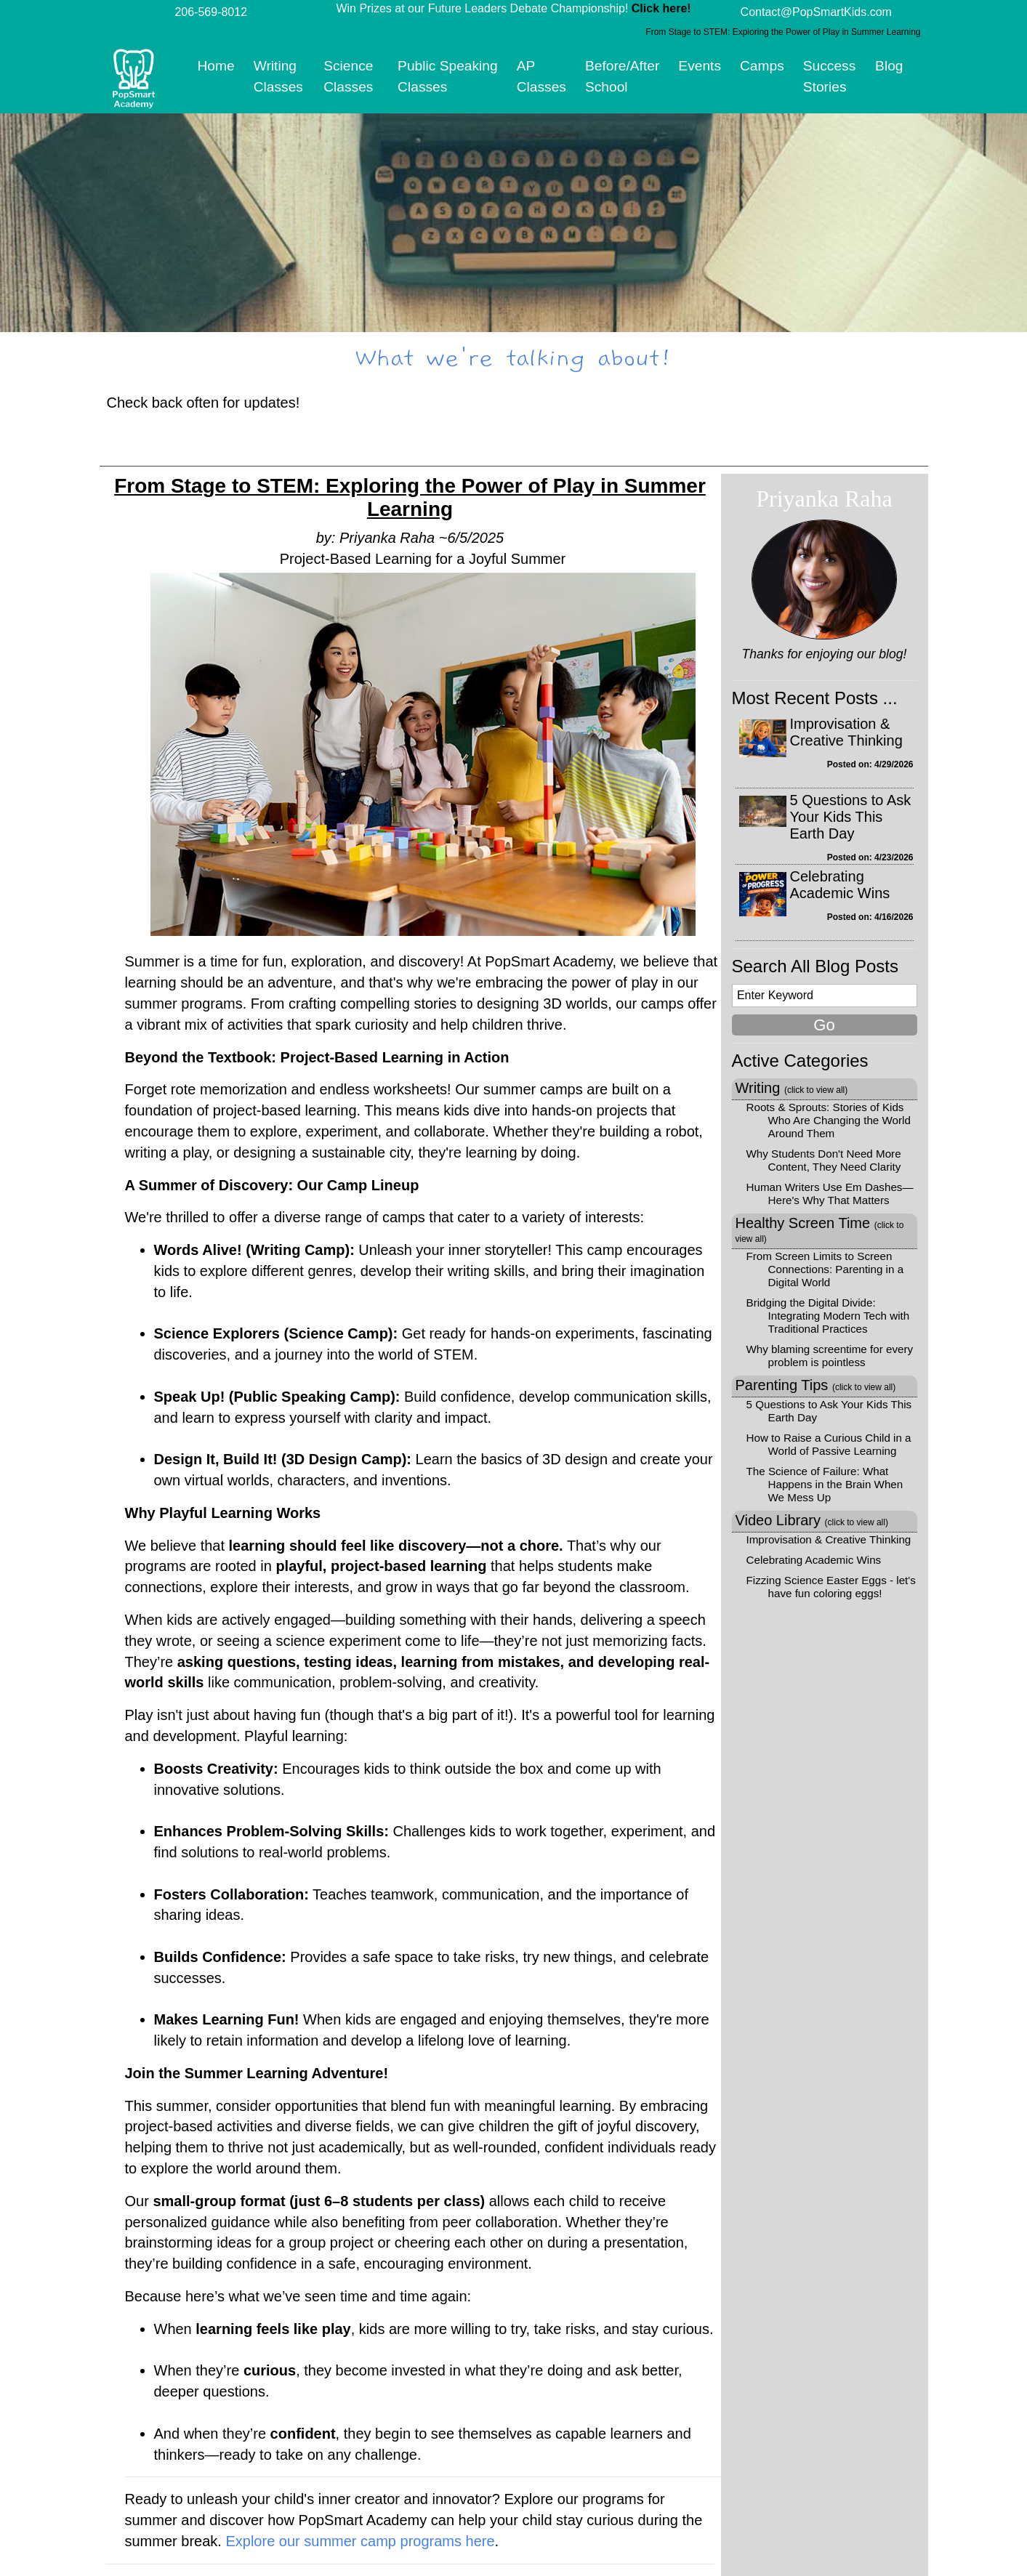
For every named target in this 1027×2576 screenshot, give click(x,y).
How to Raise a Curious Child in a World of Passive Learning (828, 1444)
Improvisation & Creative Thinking (846, 732)
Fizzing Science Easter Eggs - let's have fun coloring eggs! (831, 1586)
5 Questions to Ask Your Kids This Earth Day (850, 816)
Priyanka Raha (824, 498)
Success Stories (829, 76)
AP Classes (541, 76)
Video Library (812, 1520)
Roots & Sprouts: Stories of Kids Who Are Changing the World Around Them (828, 1120)
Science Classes (348, 76)
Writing (792, 1088)
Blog (889, 65)
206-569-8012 (210, 12)
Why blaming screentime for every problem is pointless (830, 1355)
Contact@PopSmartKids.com (816, 12)
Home (216, 65)
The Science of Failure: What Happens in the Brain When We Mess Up (824, 1484)
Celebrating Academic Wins (840, 884)
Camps (762, 65)
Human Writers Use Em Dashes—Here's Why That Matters (830, 1193)
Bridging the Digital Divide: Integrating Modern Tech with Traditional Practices (828, 1315)
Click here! (661, 8)
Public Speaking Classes (448, 76)
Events (699, 65)
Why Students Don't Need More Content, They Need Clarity (823, 1160)
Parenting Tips (816, 1385)
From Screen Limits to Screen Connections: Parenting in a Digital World (825, 1269)
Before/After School (622, 76)
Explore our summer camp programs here (359, 2541)
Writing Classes (278, 76)
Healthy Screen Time (820, 1229)
